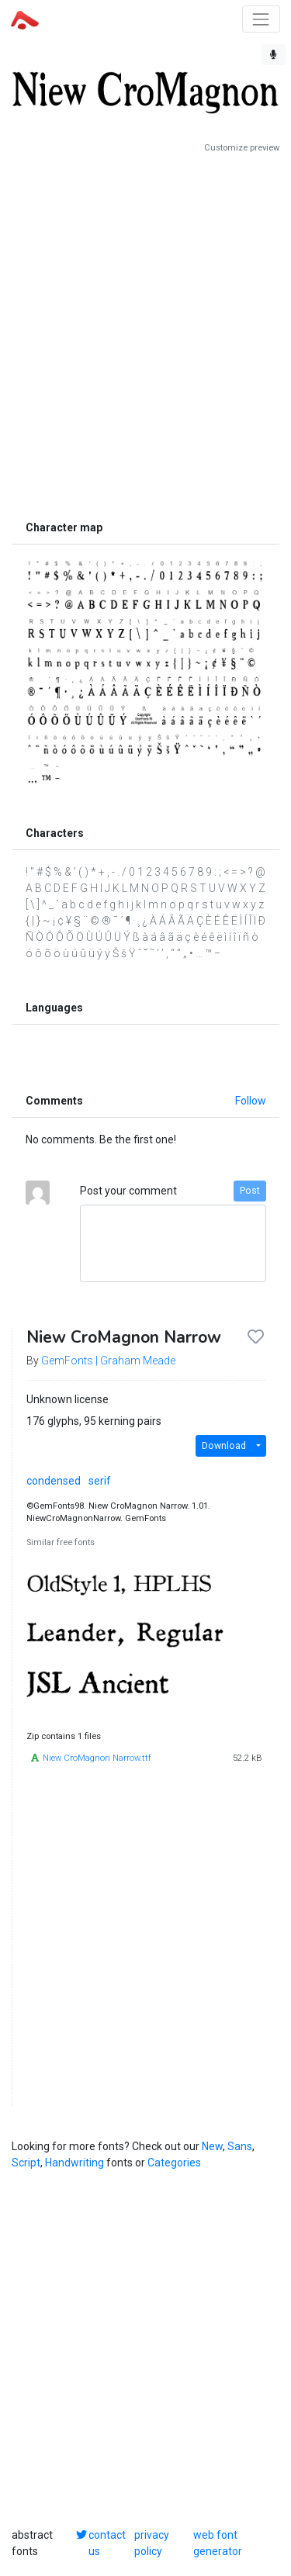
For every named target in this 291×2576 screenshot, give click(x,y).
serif (99, 1481)
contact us (107, 2543)
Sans (239, 2146)
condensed (53, 1481)
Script (26, 2162)
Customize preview (241, 148)
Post (250, 1190)
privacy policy (151, 2543)
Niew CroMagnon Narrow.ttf (97, 1758)
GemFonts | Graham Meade (108, 1360)
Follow (250, 1100)
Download (224, 1445)
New (212, 2146)
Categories (174, 2162)
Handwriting (74, 2162)
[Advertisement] (145, 333)
